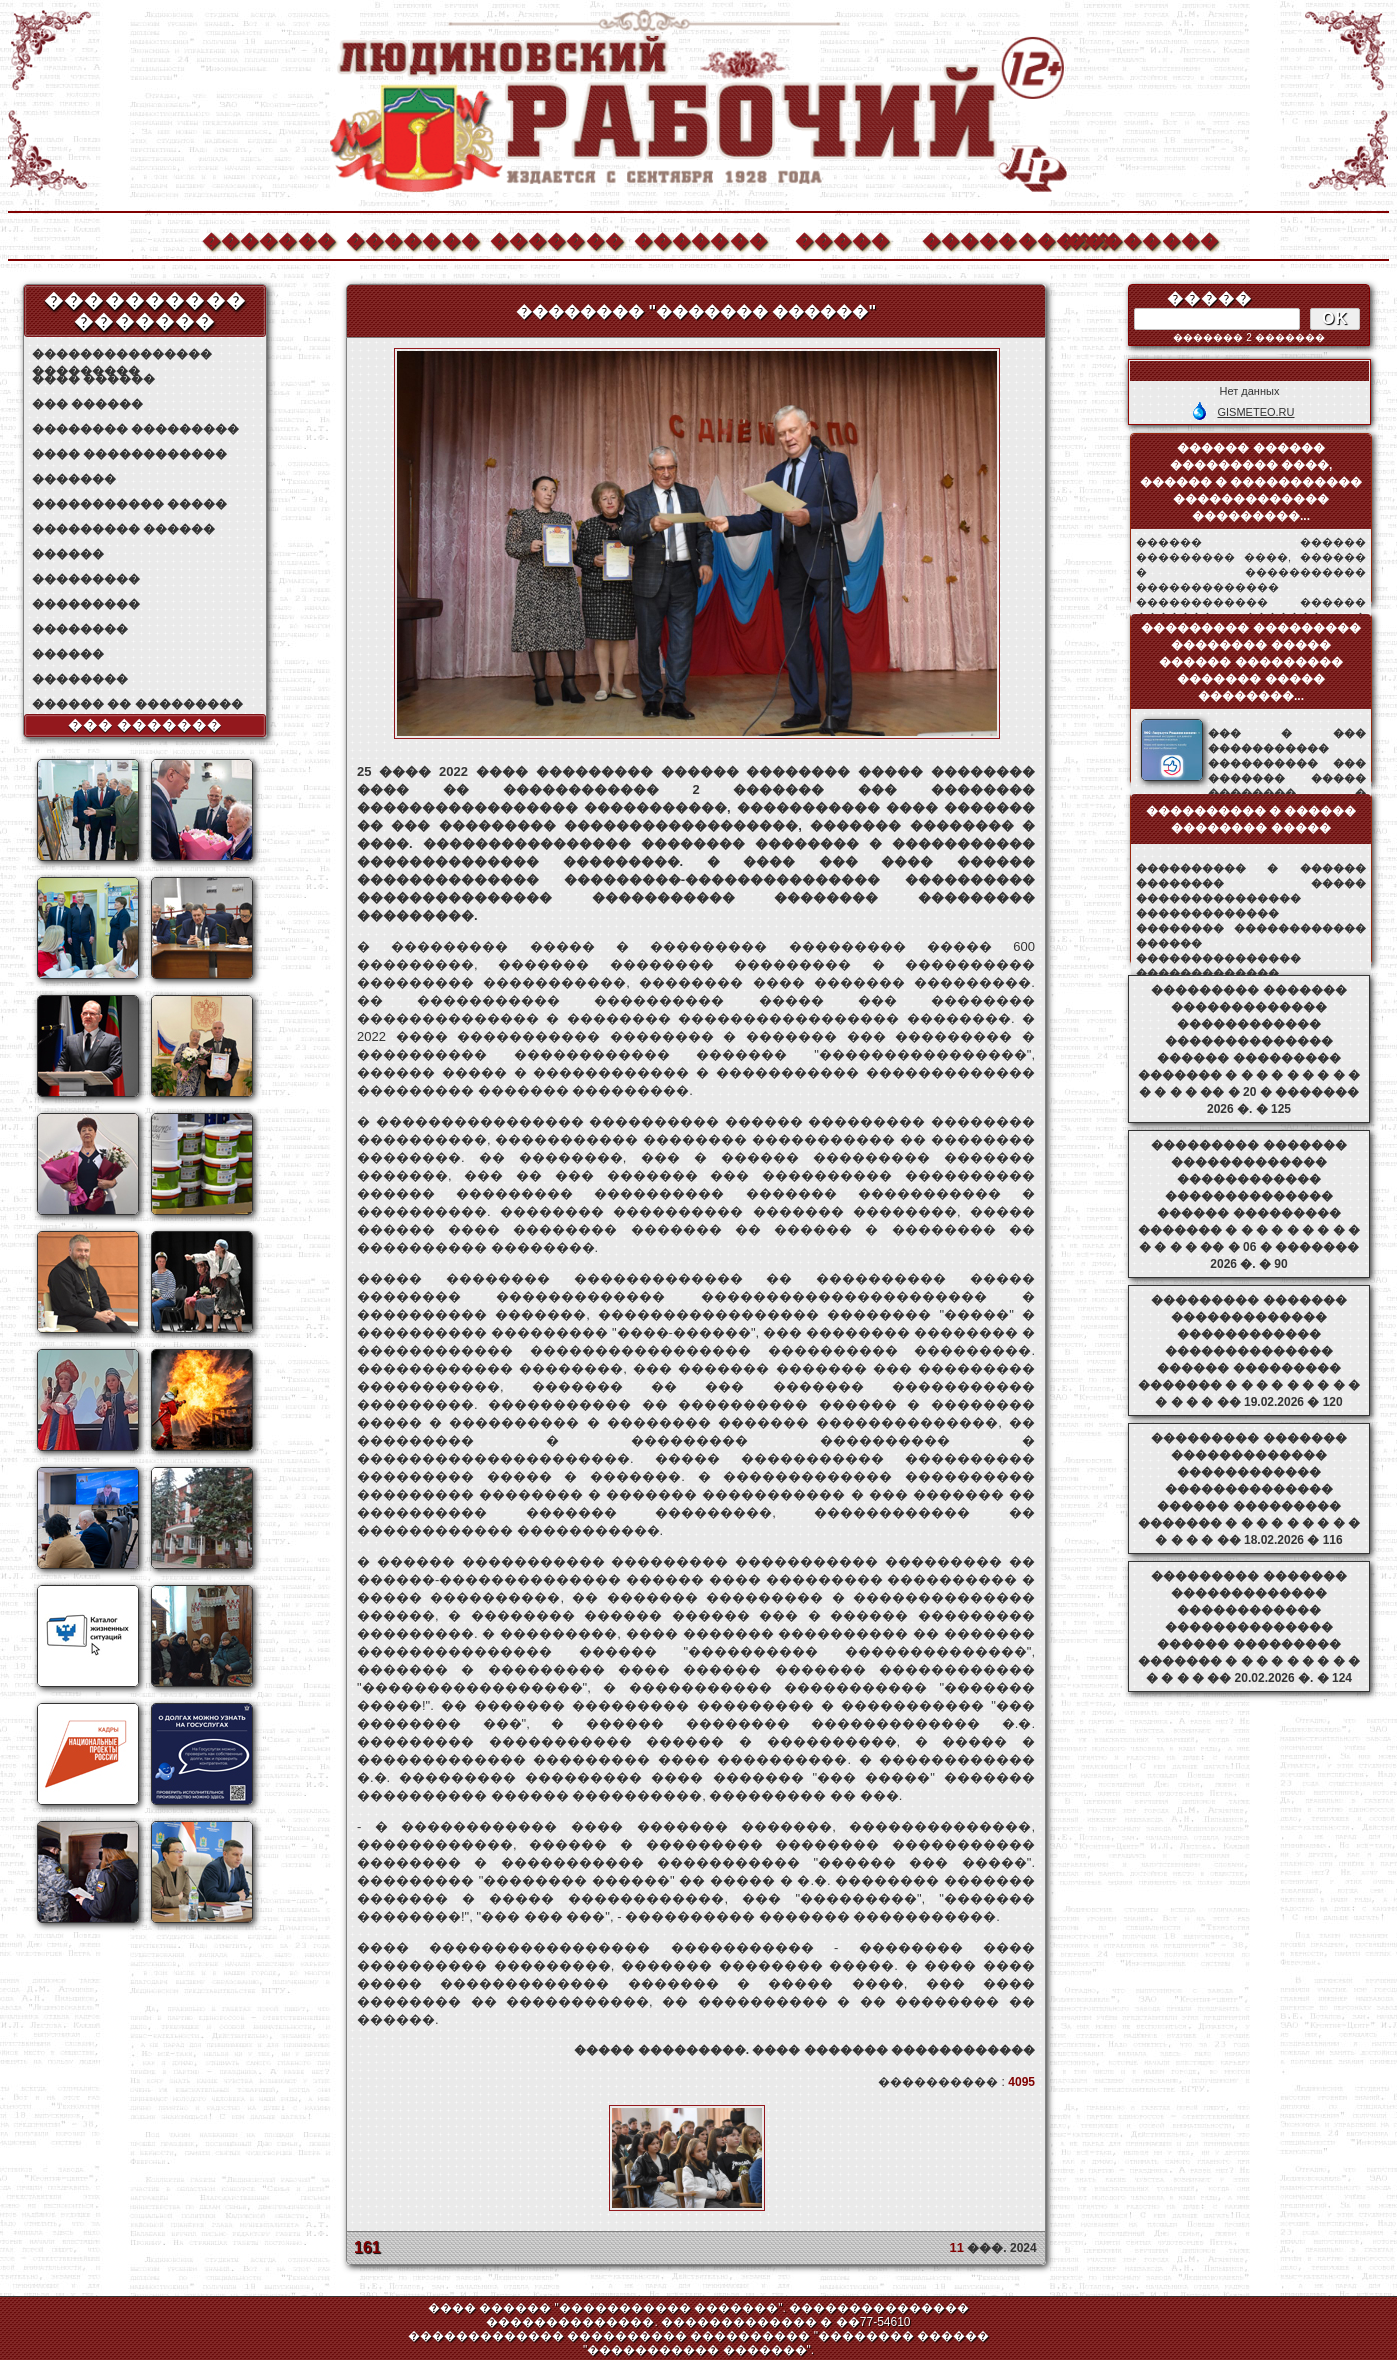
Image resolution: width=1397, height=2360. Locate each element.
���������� (988, 238)
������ (68, 554)
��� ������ (87, 404)
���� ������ (93, 379)
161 (367, 2247)
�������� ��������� (135, 429)
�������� (1132, 238)
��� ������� (145, 725)
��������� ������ (123, 529)
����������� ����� (129, 504)
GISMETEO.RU (1255, 412)
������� (268, 238)
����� (843, 238)
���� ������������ (129, 454)
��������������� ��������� (122, 354)
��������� (86, 579)
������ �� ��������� (137, 704)
